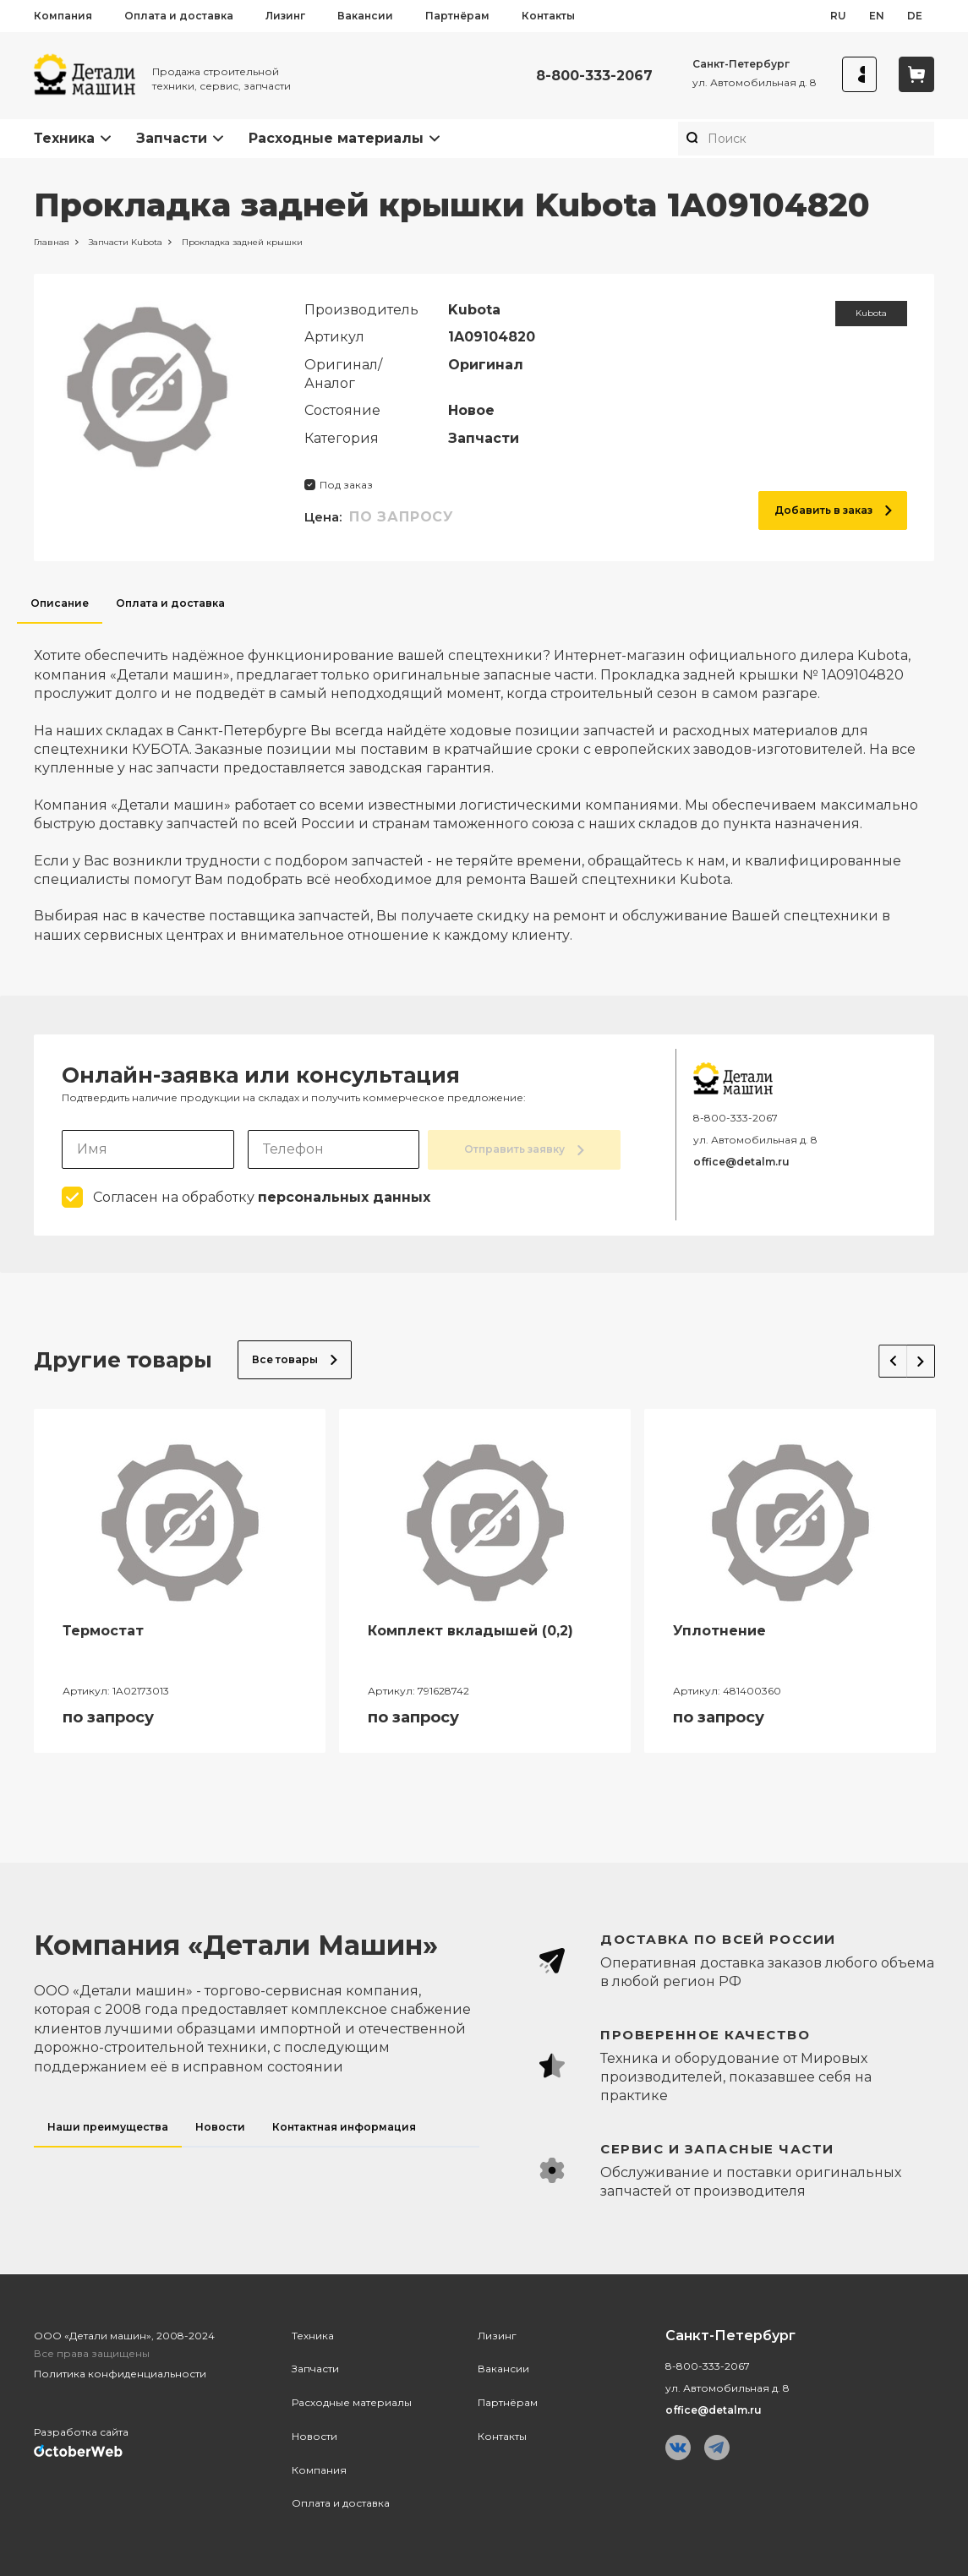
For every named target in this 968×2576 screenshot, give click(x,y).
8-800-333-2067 (586, 76)
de (914, 15)
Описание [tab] (59, 603)
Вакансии (365, 15)
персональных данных (344, 1196)
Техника (64, 138)
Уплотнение (719, 1630)
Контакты (548, 15)
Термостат (103, 1630)
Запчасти (171, 138)
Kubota (871, 313)
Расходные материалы (336, 138)
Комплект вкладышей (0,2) (470, 1630)
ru (838, 15)
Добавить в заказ (833, 510)
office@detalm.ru (741, 1161)
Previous (883, 1355)
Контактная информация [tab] (344, 2125)
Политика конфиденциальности (120, 2372)
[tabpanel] (484, 784)
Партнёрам (457, 15)
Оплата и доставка (178, 15)
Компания (63, 15)
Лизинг (285, 15)
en (876, 15)
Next (916, 1355)
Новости (314, 2434)
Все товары (294, 1358)
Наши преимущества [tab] (107, 2125)
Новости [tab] (220, 2125)
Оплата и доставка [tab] (170, 603)
